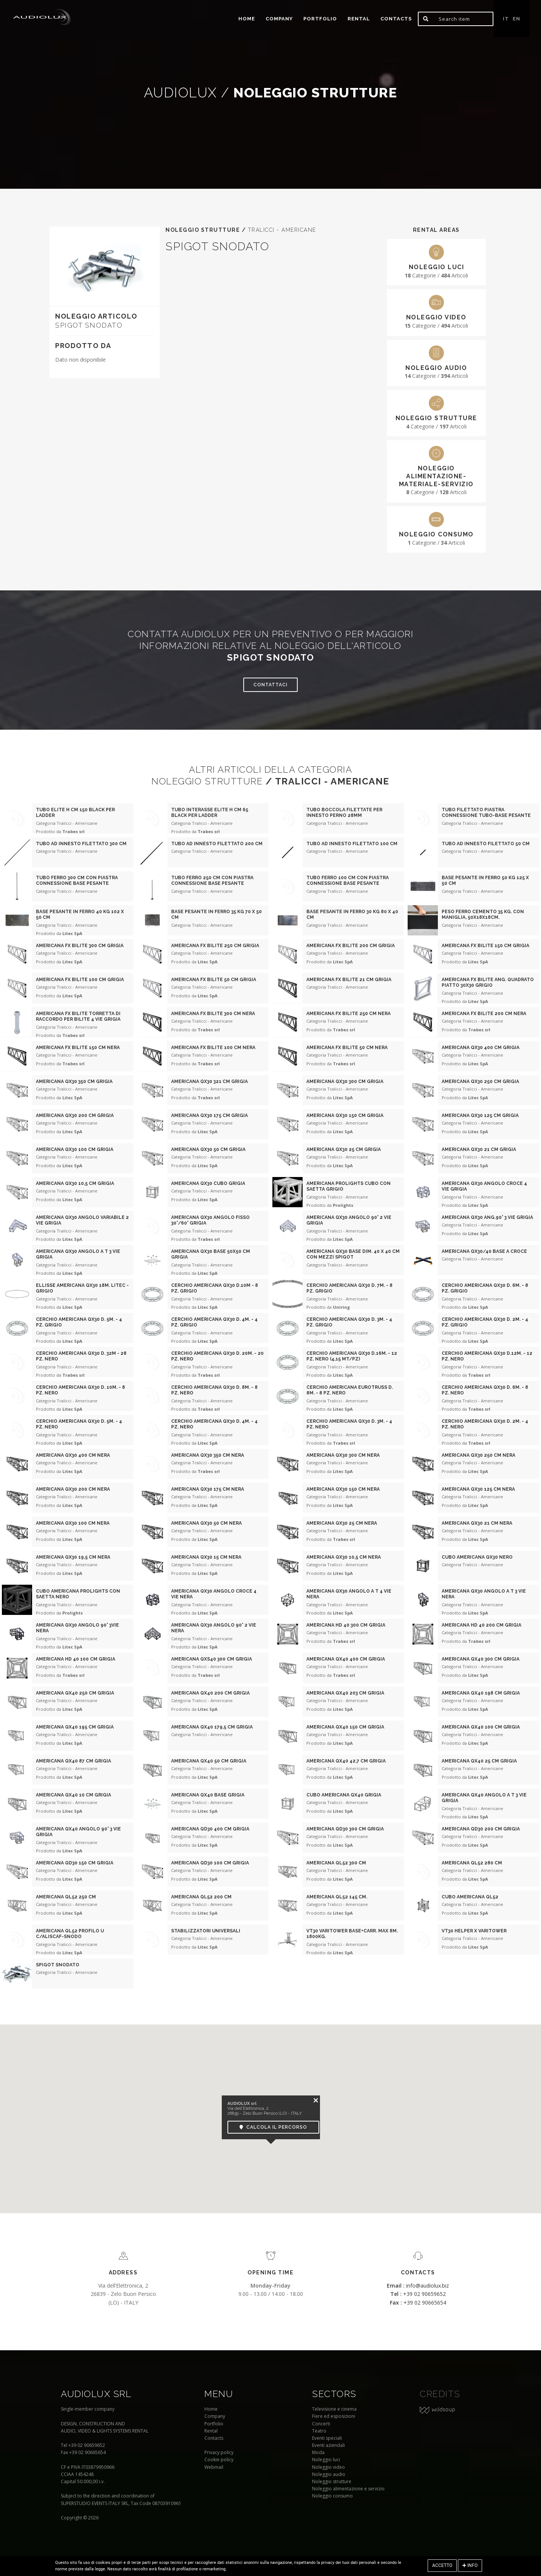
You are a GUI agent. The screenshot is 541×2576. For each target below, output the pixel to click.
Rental (359, 19)
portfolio (320, 19)
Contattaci (270, 684)
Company (279, 19)
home (246, 19)
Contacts (396, 19)
